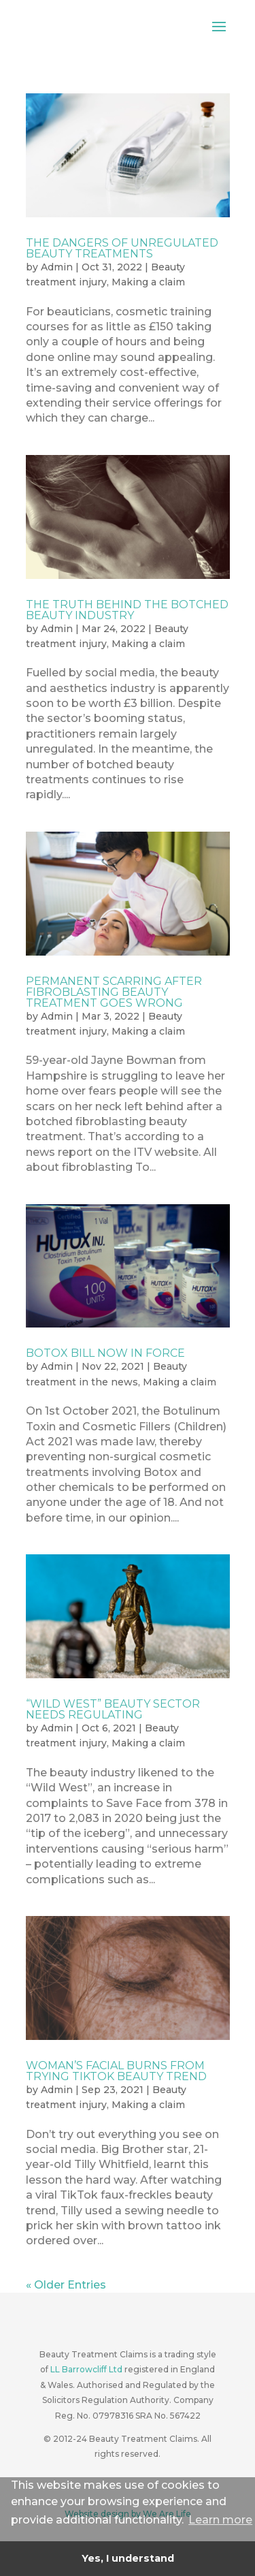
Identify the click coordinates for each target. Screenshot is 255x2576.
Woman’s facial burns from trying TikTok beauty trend (116, 2071)
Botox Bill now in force (105, 1353)
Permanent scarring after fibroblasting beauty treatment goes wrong (114, 992)
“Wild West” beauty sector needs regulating (113, 1709)
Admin (57, 267)
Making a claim (148, 282)
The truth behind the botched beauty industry (127, 610)
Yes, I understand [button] (128, 2558)
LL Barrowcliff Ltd (86, 2369)
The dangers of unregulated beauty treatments (122, 248)
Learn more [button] (220, 2519)
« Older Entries (66, 2284)
